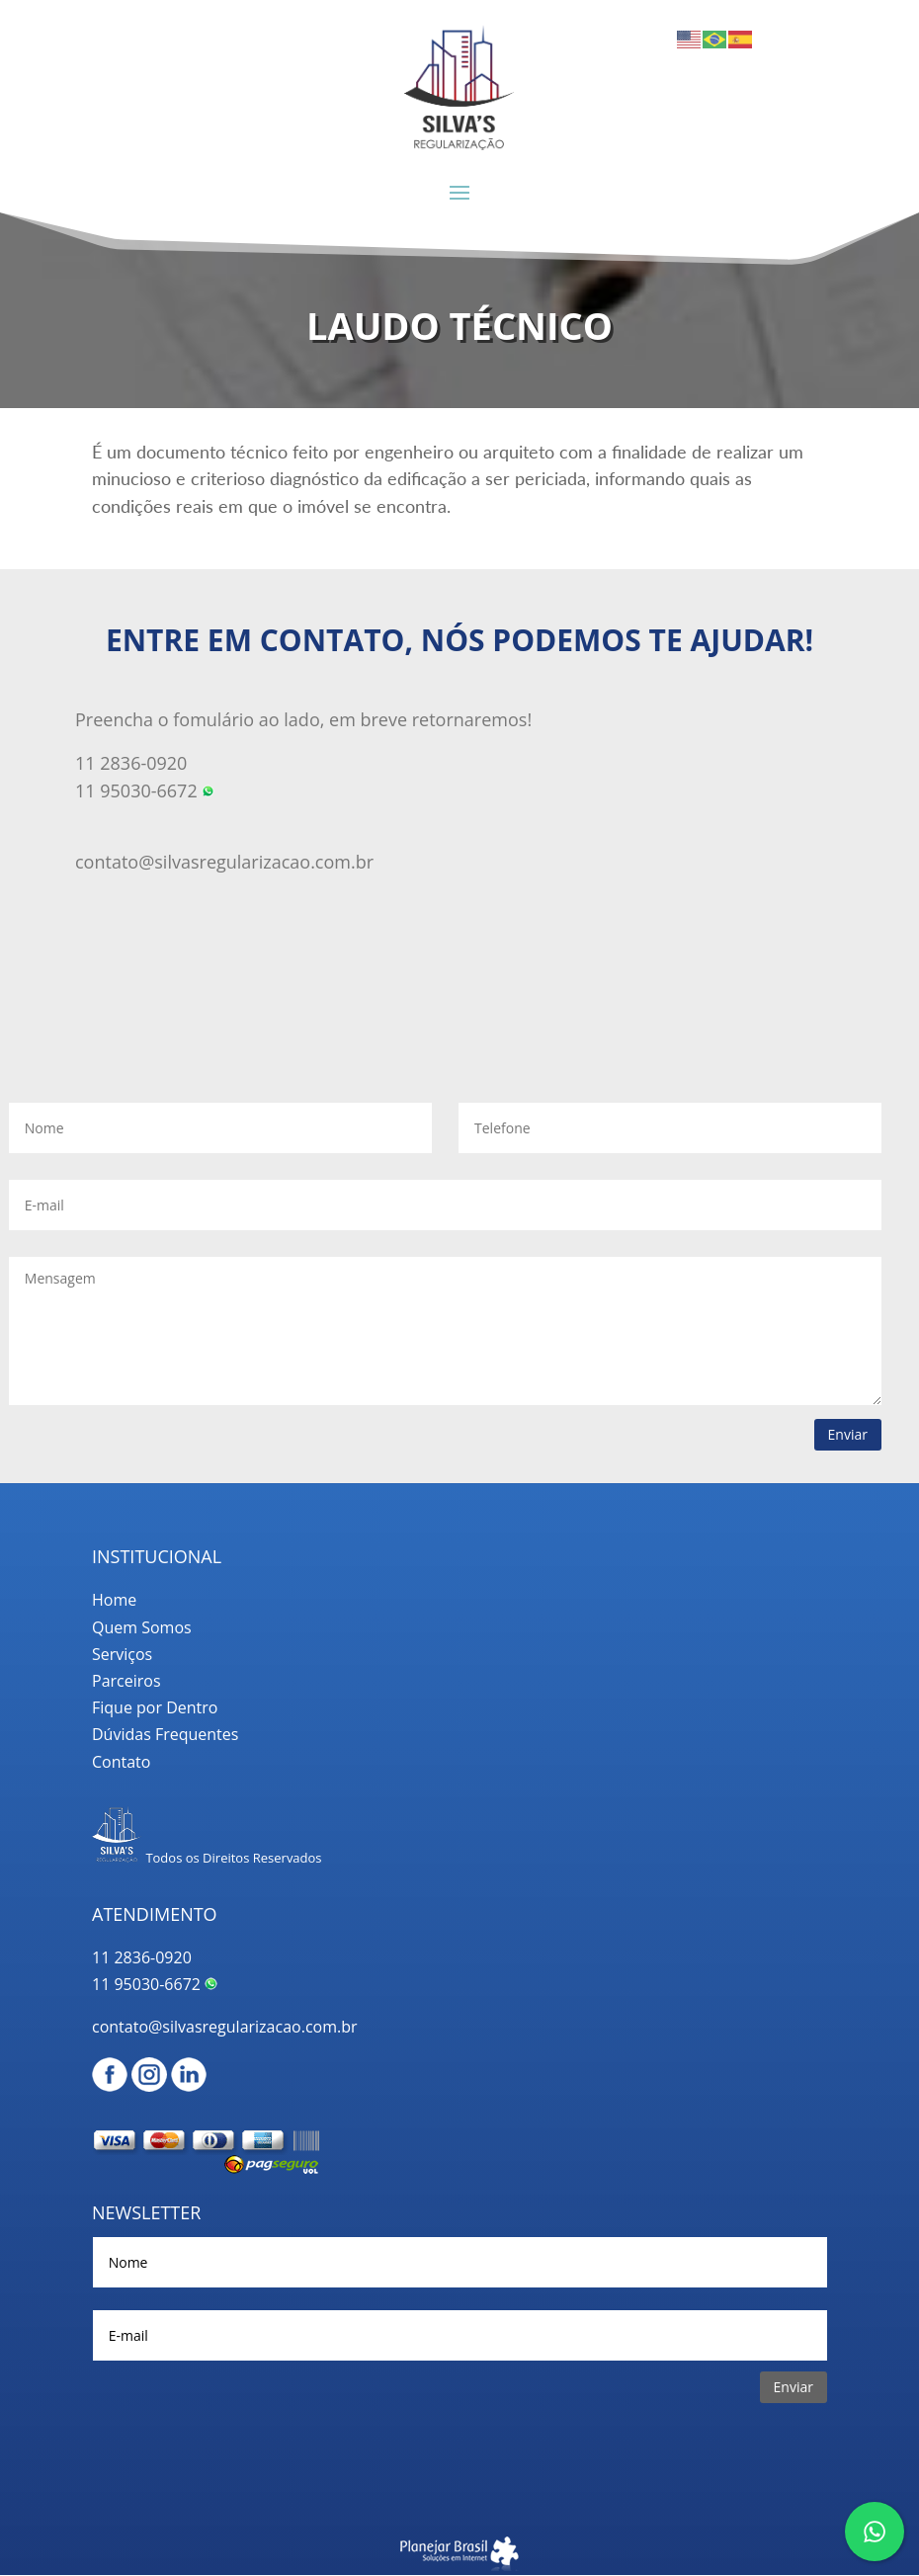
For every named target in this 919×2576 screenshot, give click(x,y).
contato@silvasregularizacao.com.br (224, 861)
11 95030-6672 (154, 1984)
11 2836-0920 (142, 1957)
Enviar (848, 1434)
